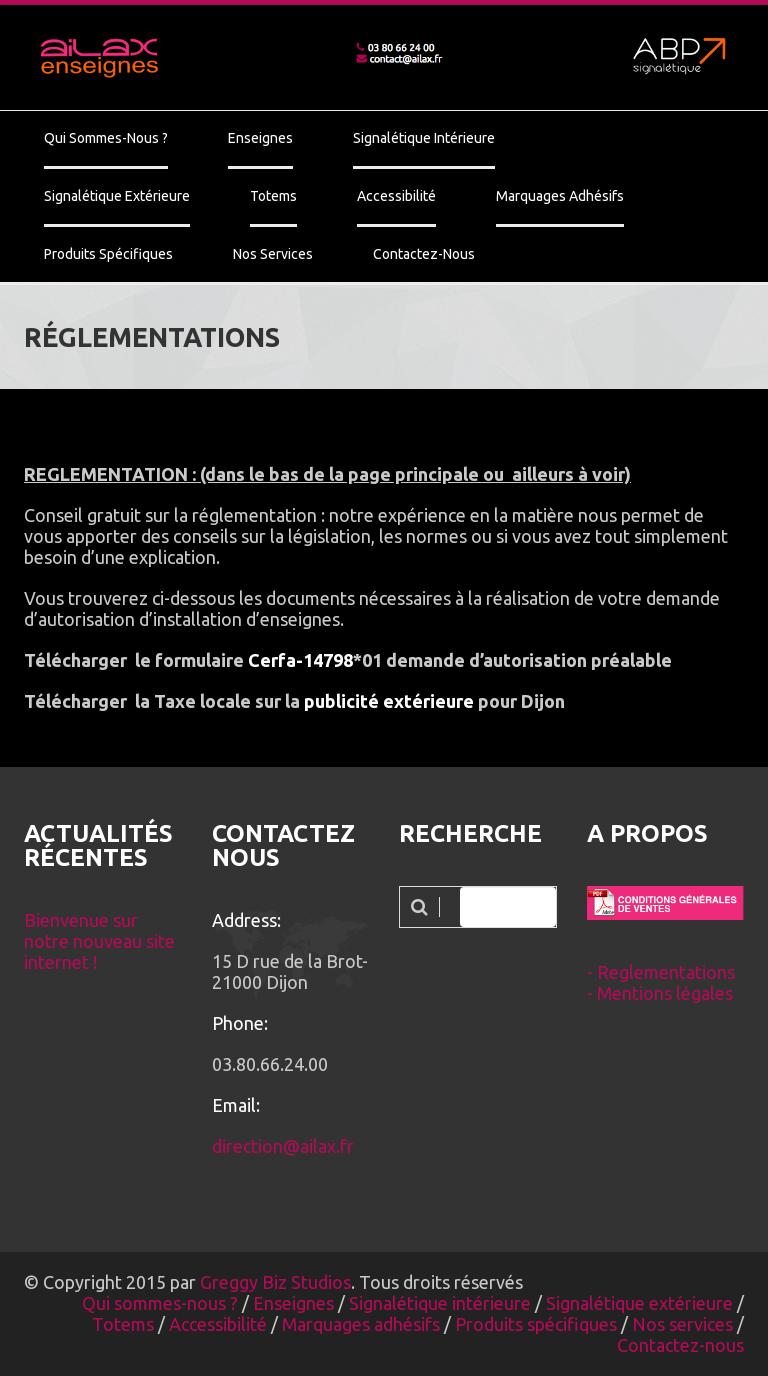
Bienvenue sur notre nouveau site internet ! (99, 941)
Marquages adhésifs (560, 196)
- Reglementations (661, 972)
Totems (273, 196)
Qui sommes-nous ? (106, 138)
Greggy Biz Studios (275, 1282)
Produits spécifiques (108, 254)
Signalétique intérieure (424, 138)
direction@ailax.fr (283, 1146)
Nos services (273, 254)
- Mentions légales (660, 993)
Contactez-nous (424, 254)
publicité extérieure (389, 701)
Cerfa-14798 (300, 660)
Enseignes (260, 138)
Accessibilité (396, 196)
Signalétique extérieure (117, 196)
